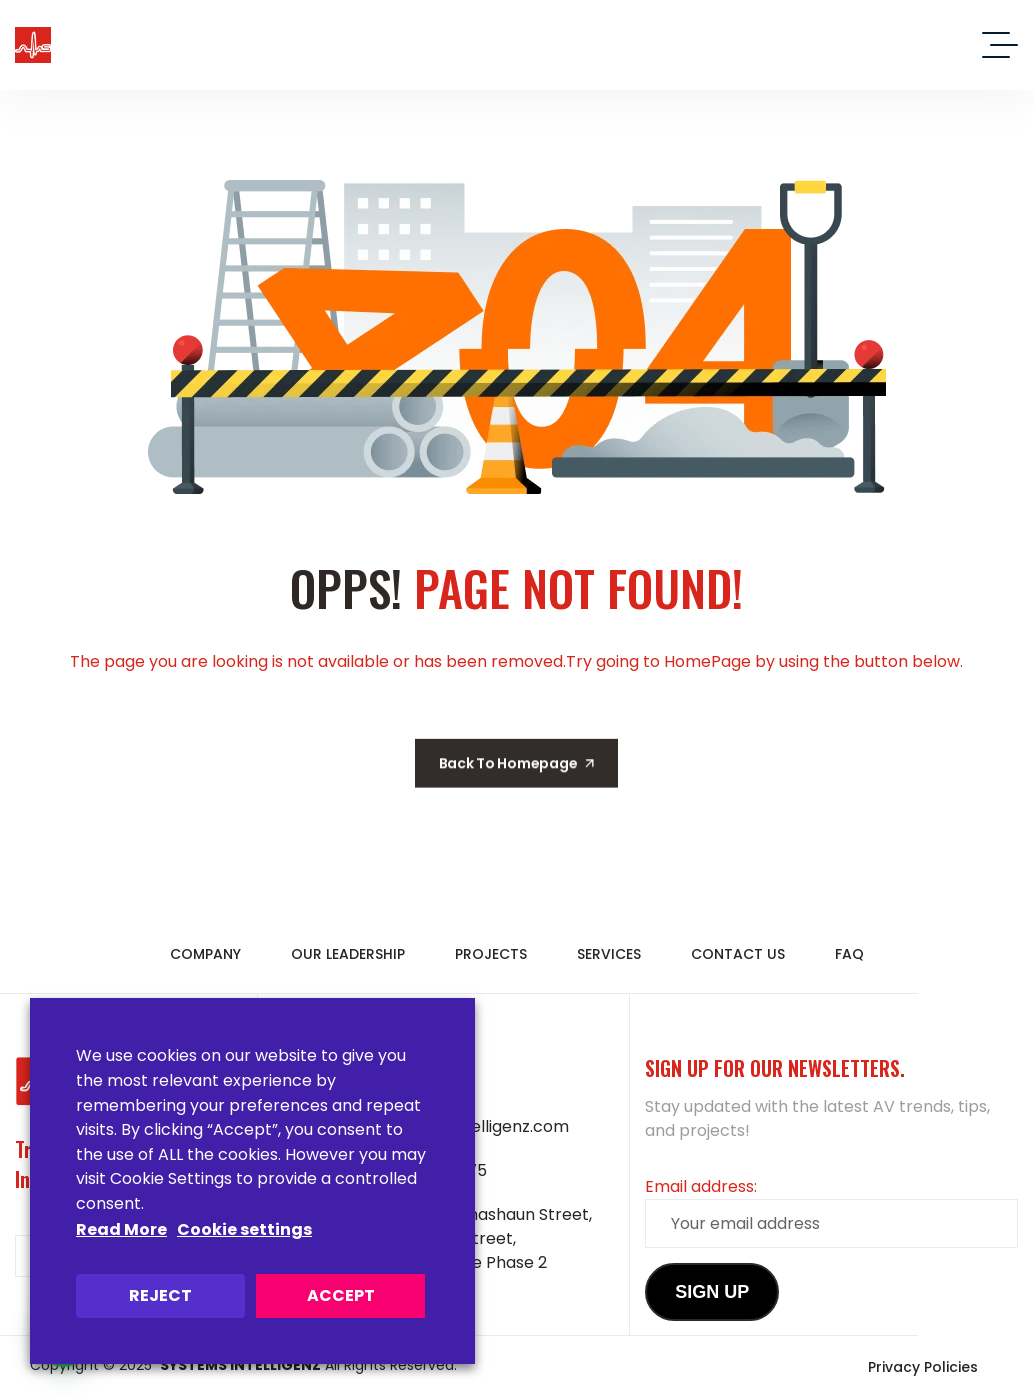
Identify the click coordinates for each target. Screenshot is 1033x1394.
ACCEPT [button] (341, 1295)
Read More (121, 1229)
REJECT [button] (160, 1295)
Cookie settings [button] (244, 1229)
